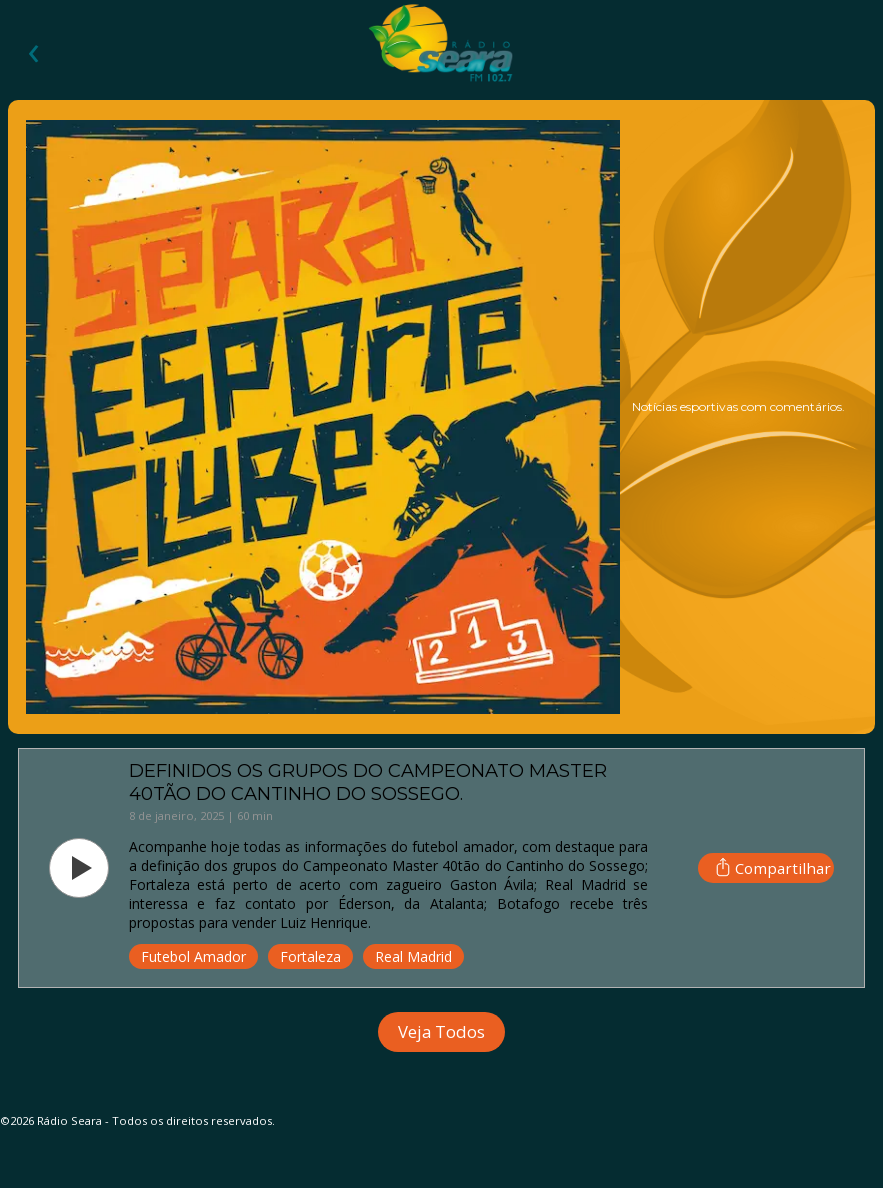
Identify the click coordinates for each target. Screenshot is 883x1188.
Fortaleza (310, 956)
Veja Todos (441, 1031)
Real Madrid (413, 956)
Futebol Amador (193, 956)
